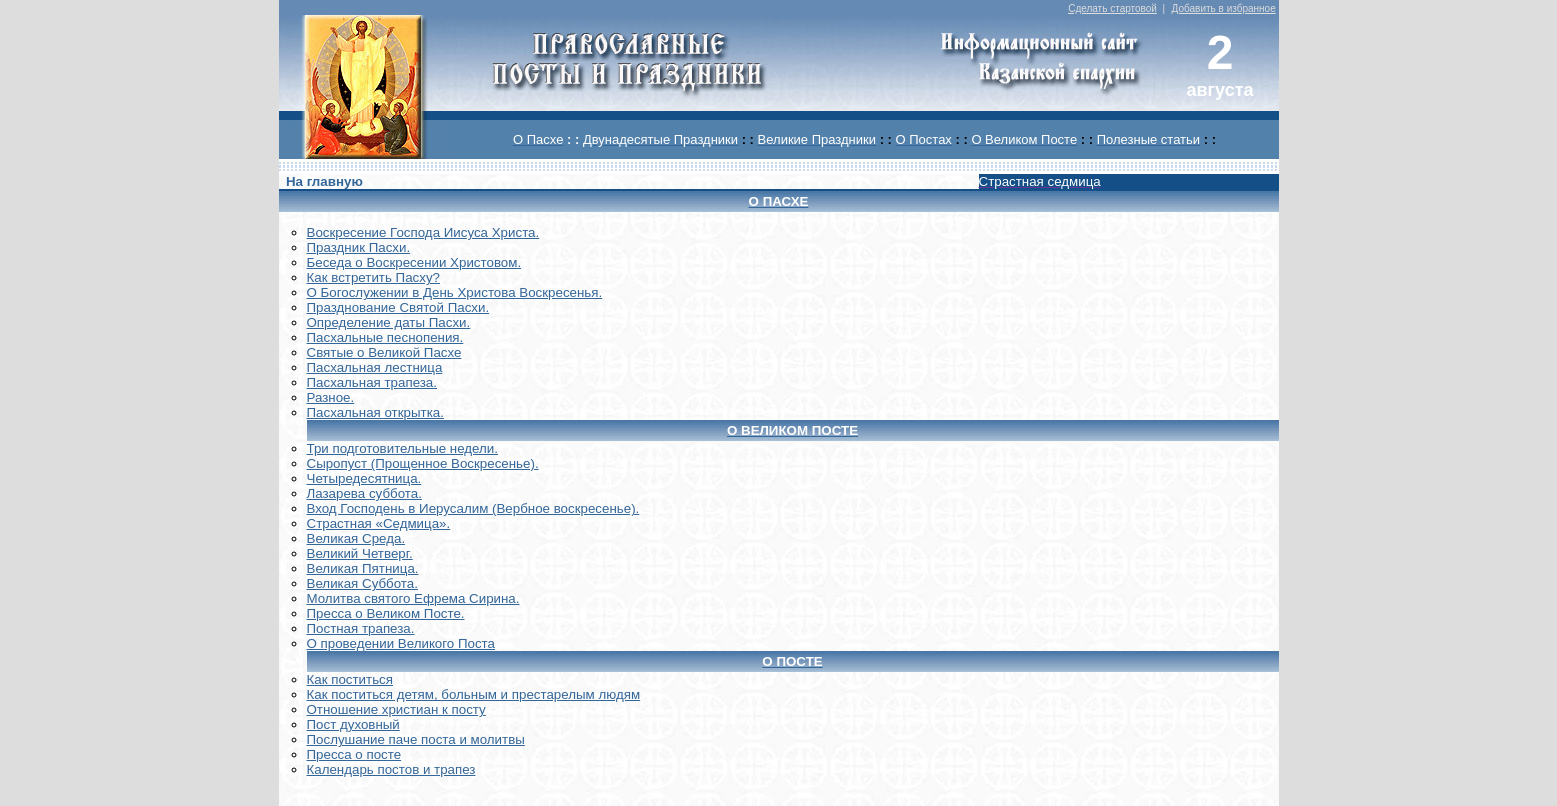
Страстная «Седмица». (379, 523)
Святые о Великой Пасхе (384, 352)
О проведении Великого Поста (401, 643)
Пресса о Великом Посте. (386, 613)
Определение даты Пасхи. (389, 322)
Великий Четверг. (360, 553)
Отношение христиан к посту (396, 709)
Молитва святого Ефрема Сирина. (413, 598)
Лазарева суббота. (364, 493)
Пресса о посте (354, 754)
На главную (324, 181)
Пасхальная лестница (375, 367)
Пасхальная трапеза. (372, 382)
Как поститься (350, 679)
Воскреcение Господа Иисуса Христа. (423, 232)
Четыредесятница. (364, 478)
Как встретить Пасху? (374, 277)
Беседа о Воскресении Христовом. (414, 262)
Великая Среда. (356, 538)
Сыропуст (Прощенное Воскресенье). (423, 463)
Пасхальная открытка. (375, 412)
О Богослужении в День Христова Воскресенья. (455, 292)
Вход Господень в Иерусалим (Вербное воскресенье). (473, 508)
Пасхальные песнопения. (385, 337)
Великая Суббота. (362, 583)
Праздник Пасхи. (359, 247)
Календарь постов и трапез (391, 769)
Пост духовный (353, 724)
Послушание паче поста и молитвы (416, 739)
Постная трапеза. (361, 628)
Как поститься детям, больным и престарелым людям (474, 694)
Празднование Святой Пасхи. (398, 307)
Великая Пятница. (363, 568)
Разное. (331, 397)
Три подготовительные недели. (403, 448)
